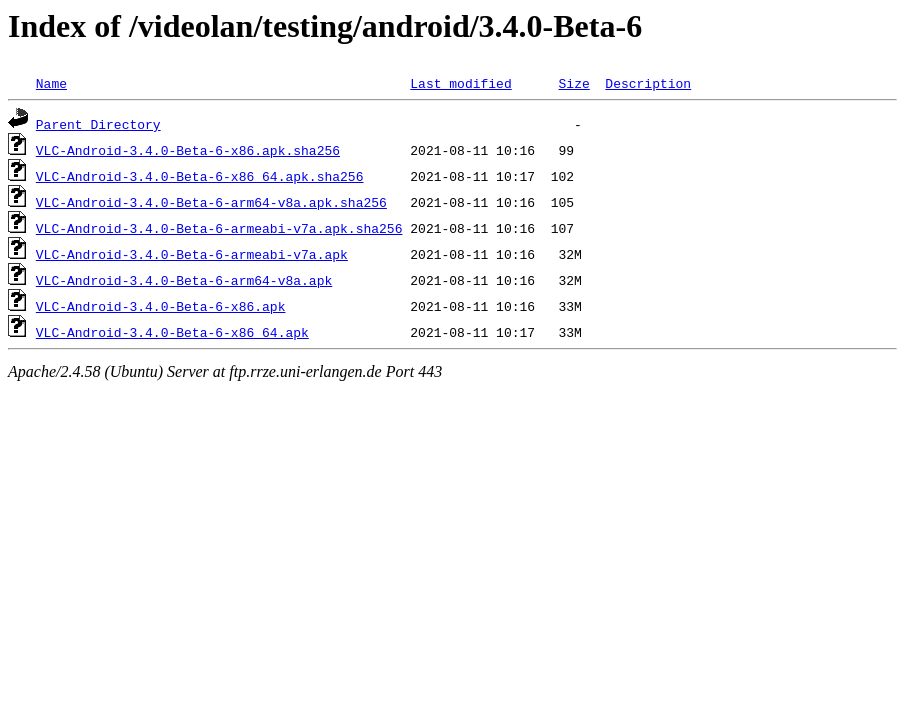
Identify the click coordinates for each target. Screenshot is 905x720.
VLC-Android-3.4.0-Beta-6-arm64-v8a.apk (184, 280)
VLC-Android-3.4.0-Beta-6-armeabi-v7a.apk (192, 254)
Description (648, 83)
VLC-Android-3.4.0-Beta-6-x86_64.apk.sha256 (200, 176)
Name (51, 83)
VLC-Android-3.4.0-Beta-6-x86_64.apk (172, 332)
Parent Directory (98, 124)
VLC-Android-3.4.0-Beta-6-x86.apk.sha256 (188, 150)
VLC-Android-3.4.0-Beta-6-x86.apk (161, 306)
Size (573, 83)
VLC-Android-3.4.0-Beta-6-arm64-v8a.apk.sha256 (211, 202)
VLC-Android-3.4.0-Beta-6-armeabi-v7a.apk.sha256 (219, 228)
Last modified (460, 83)
